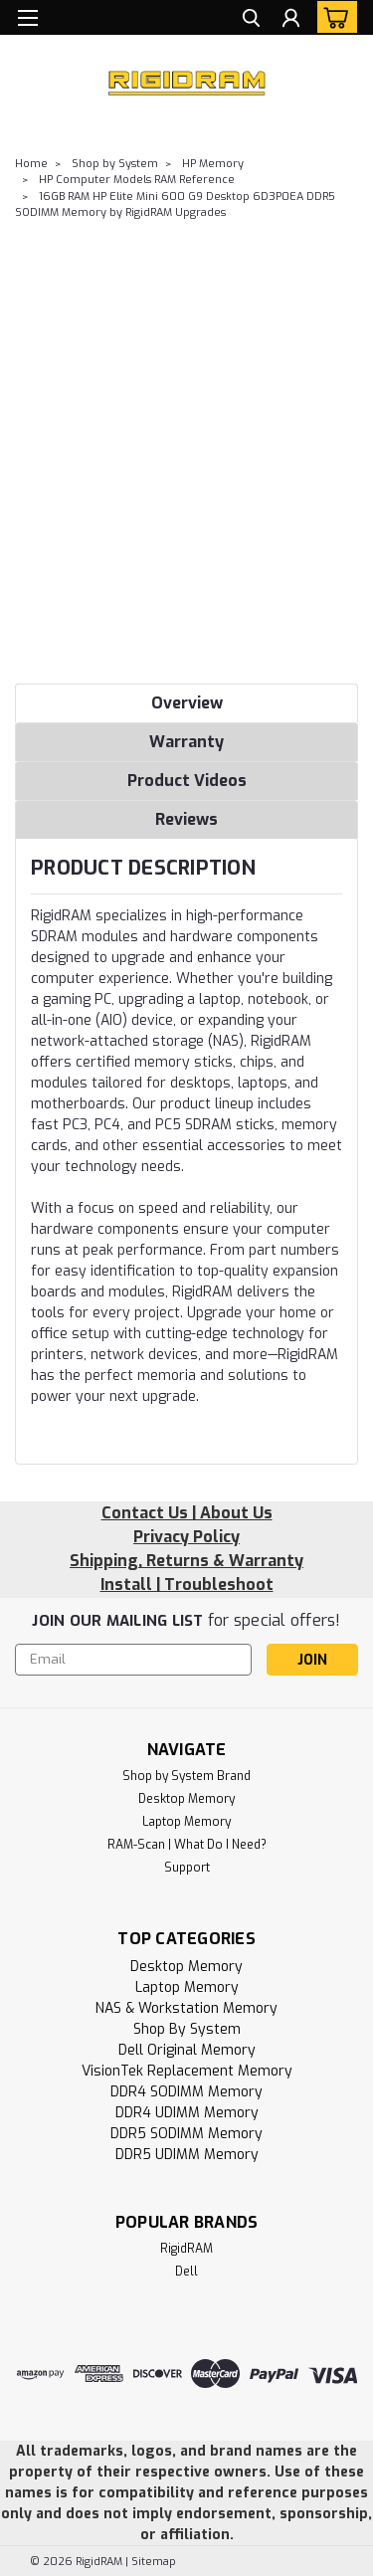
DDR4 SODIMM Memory (186, 2091)
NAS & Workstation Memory (186, 2008)
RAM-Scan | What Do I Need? (187, 1845)
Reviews (186, 819)
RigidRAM (186, 2249)
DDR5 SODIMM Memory (186, 2133)
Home (31, 163)
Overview (187, 703)
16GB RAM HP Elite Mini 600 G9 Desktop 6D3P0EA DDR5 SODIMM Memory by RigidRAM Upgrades (175, 205)
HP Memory (213, 163)
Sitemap (153, 2561)
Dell (186, 2271)
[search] (251, 20)
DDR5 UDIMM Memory (187, 2154)
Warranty (186, 741)
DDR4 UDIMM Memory (187, 2112)
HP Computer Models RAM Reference (137, 179)
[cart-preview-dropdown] (332, 17)
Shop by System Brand (186, 1776)
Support (187, 1868)
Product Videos (187, 780)
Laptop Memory (186, 1822)
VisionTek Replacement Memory (187, 2071)
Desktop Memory (186, 1799)
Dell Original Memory (187, 2050)
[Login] (291, 20)
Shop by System (115, 163)
